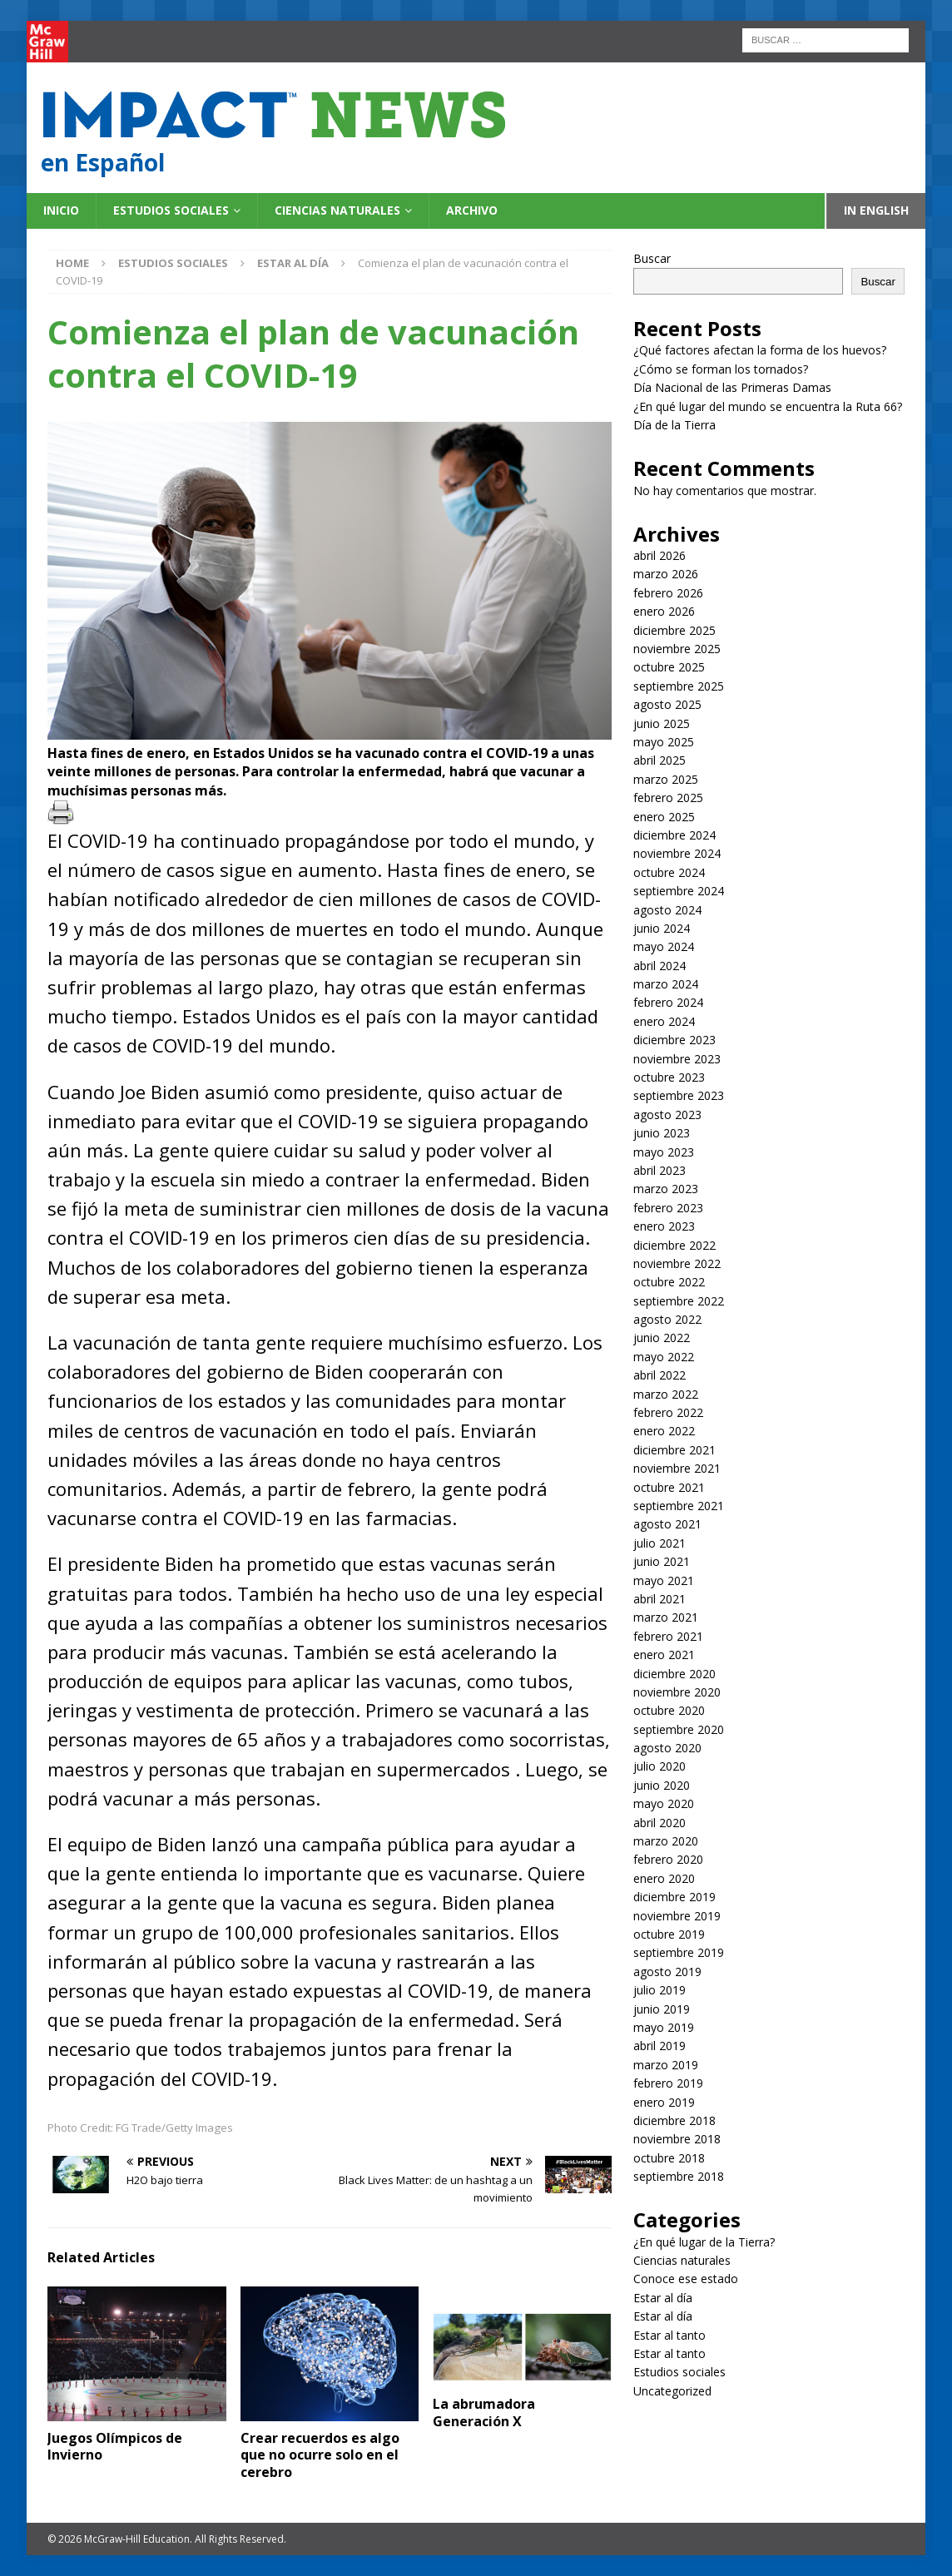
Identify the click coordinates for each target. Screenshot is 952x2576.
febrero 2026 (668, 593)
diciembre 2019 (674, 1897)
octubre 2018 (669, 2158)
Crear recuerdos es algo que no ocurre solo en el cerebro (319, 2455)
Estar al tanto (669, 2335)
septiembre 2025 (678, 686)
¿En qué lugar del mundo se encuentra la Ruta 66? (768, 406)
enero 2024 (664, 1021)
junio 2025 (661, 723)
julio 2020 (659, 1766)
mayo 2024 (663, 946)
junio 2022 (661, 1337)
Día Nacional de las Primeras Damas (734, 387)
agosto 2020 (667, 1748)
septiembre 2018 (678, 2176)
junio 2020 (661, 1785)
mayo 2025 (663, 742)
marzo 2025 (665, 779)
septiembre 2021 (678, 1505)
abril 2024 (659, 965)
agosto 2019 (667, 1971)
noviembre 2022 (677, 1263)
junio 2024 (661, 928)
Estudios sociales (171, 210)
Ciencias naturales (337, 210)
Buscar (652, 258)
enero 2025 (664, 817)
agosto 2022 (667, 1319)
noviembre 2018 (677, 2139)
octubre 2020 (669, 1710)
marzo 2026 (665, 574)
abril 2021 (659, 1599)
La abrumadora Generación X (484, 2412)
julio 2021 (659, 1543)
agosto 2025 (667, 704)
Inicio (61, 210)
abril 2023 (659, 1170)
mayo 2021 (663, 1580)
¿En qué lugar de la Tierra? (704, 2242)
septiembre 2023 (678, 1095)
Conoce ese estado (685, 2278)
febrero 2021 (668, 1636)
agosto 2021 (667, 1524)
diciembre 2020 (674, 1674)
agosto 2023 (667, 1114)
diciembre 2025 (674, 630)
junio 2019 (661, 2009)
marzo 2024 (665, 984)
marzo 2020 (665, 1841)
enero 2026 (664, 611)
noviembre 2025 (677, 648)
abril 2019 (659, 2045)
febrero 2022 (668, 1412)
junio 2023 (661, 1133)
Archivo (472, 210)
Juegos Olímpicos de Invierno (114, 2447)
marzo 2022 (665, 1394)
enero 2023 (664, 1226)
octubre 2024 (669, 872)
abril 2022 (659, 1375)
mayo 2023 (663, 1152)
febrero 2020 (668, 1859)
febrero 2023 (668, 1208)
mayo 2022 (663, 1357)
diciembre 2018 (674, 2120)
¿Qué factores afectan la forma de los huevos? (759, 350)
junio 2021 (661, 1561)
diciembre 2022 (674, 1245)
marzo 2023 (665, 1188)
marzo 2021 (665, 1617)
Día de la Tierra (674, 425)
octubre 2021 (669, 1487)
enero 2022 (664, 1431)
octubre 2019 (669, 1934)
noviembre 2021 (677, 1468)
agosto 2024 (667, 910)
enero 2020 (664, 1878)
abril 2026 (659, 555)
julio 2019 (659, 1990)
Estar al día (662, 2298)
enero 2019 (664, 2102)
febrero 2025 (668, 797)
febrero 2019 (668, 2083)
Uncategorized (672, 2391)
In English (876, 210)
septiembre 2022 (678, 1301)
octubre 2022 (669, 1282)
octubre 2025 (669, 667)
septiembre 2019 (678, 1952)
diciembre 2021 (674, 1450)
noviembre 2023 (677, 1059)
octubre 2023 (669, 1077)
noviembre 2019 (677, 1916)
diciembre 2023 (674, 1040)
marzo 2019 (665, 2065)
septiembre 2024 (678, 891)
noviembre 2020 (677, 1692)
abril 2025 (659, 760)
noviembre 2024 (677, 853)
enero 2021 (664, 1654)
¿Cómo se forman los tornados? (720, 369)
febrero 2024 (668, 1002)
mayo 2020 (663, 1803)
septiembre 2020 (678, 1729)
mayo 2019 (663, 2027)
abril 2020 (659, 1822)
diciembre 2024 (674, 835)
